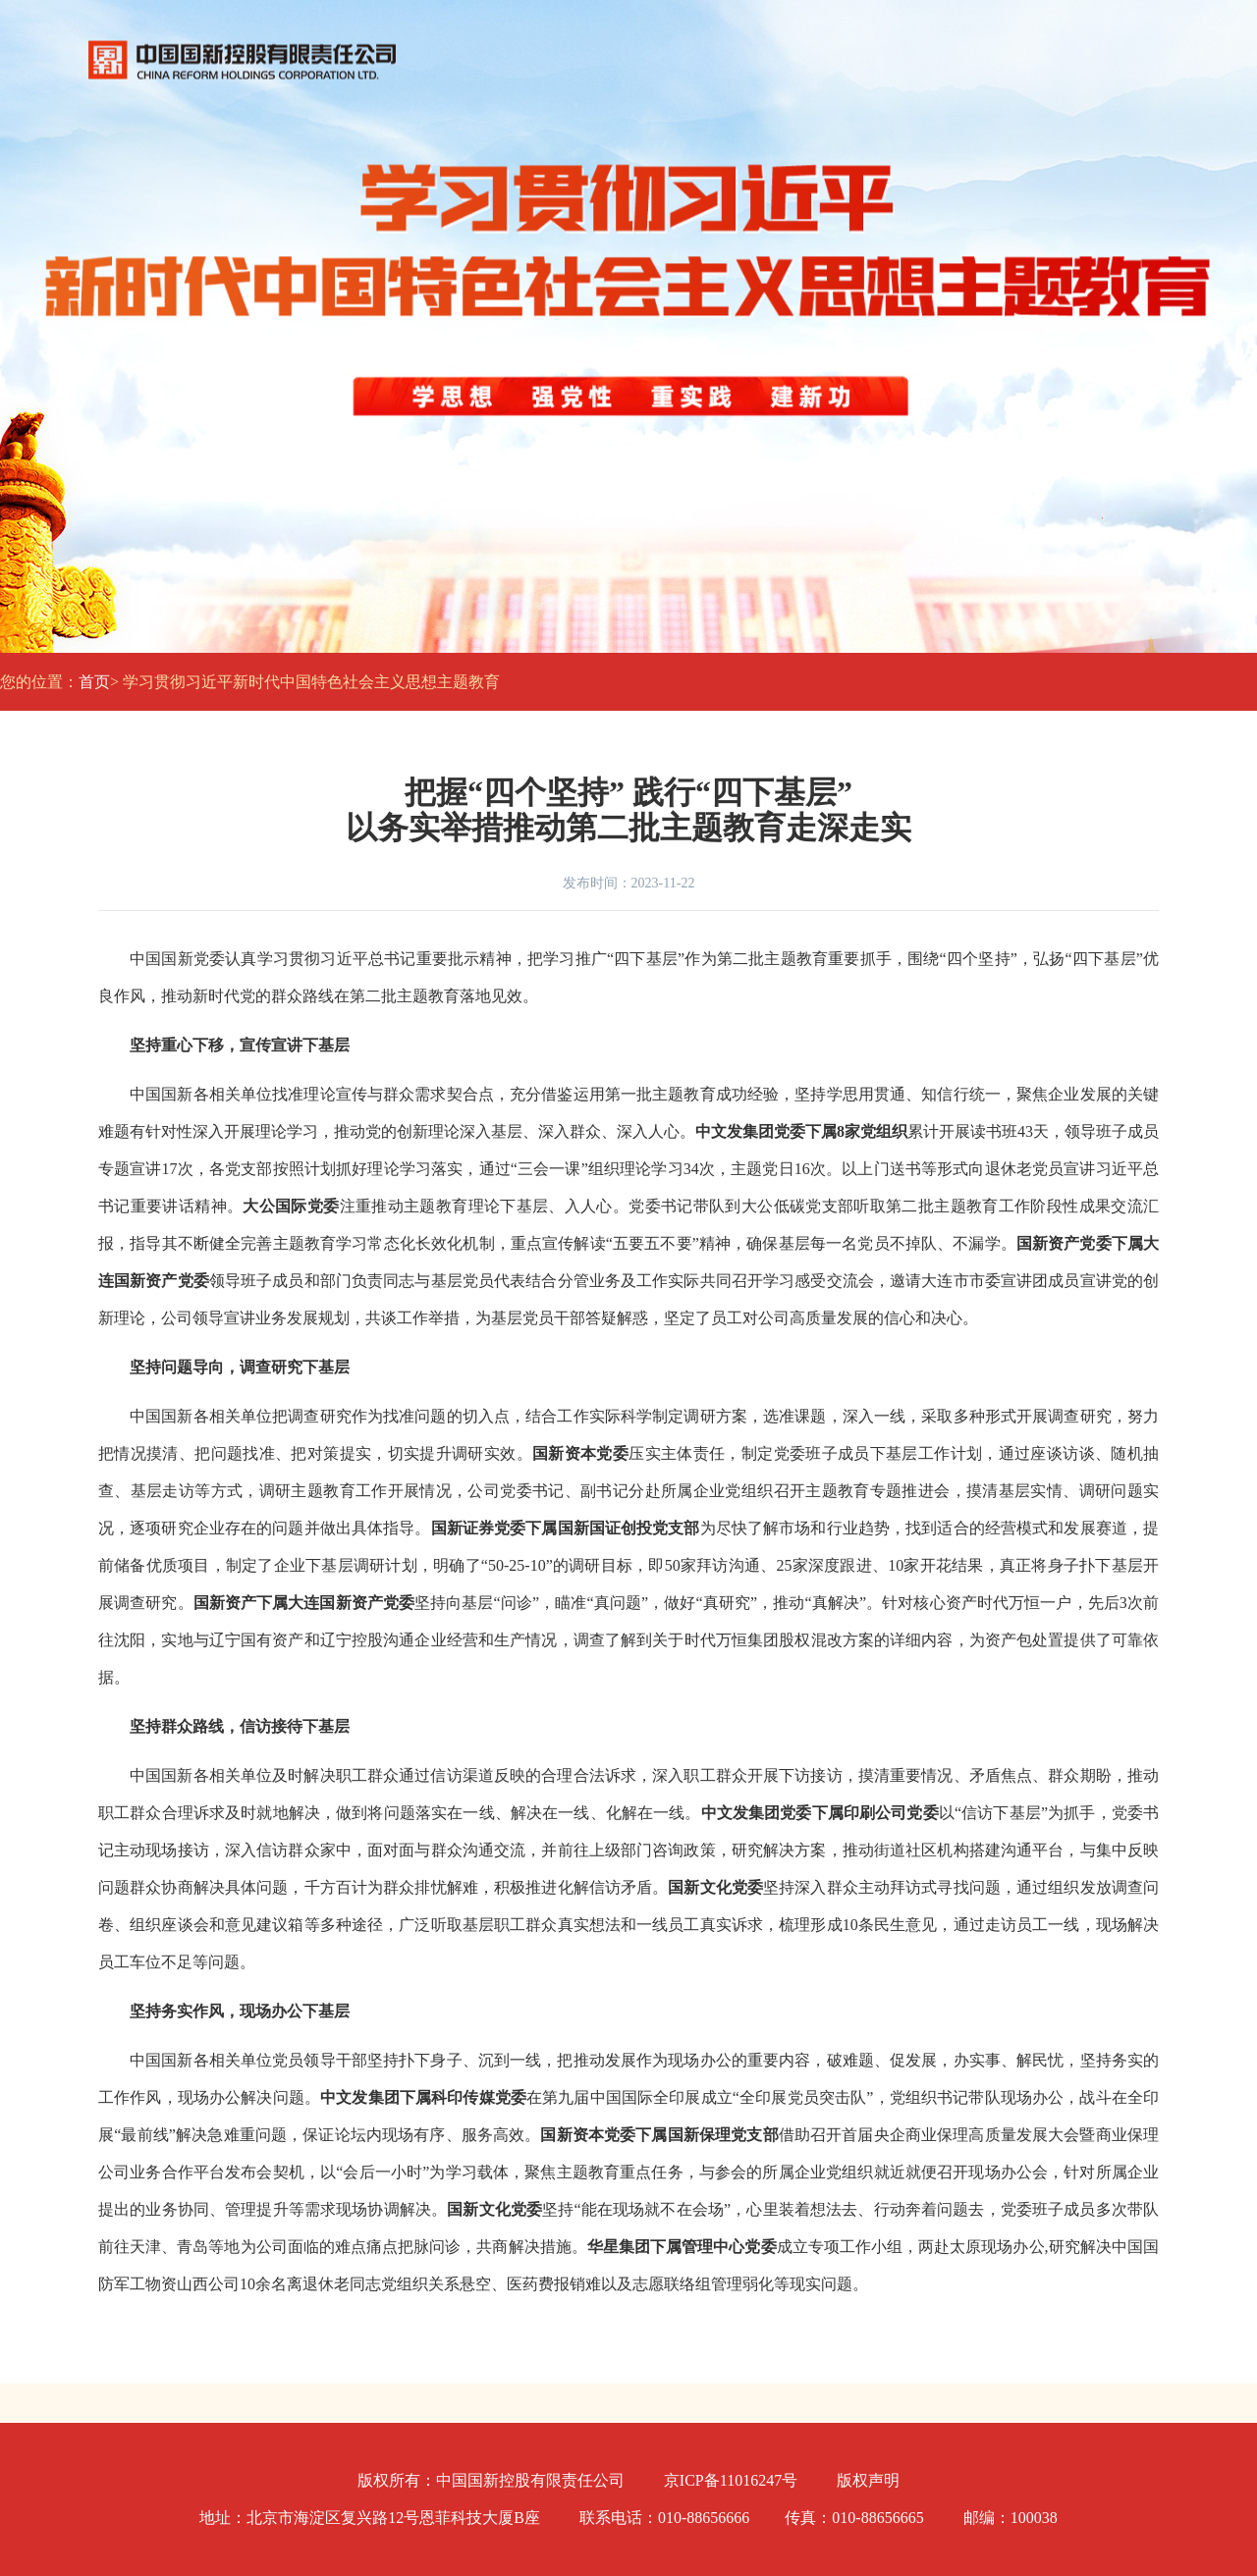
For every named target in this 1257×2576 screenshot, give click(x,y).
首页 (94, 681)
